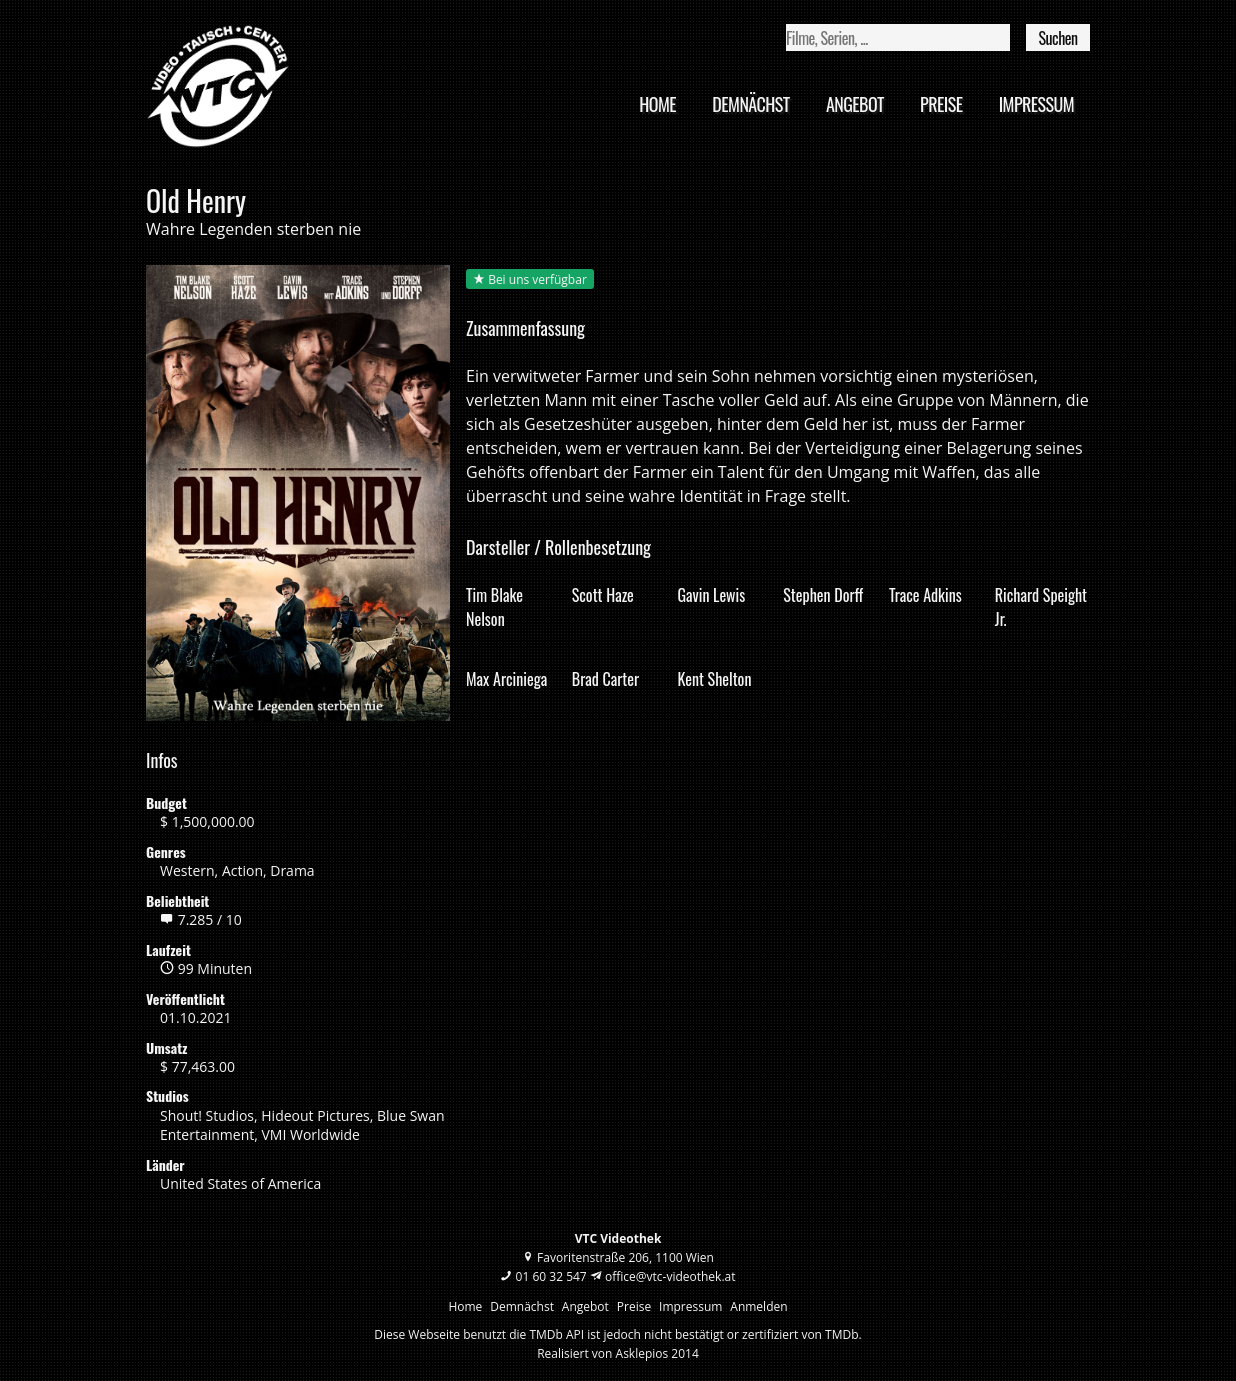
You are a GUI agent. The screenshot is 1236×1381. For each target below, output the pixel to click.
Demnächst (750, 104)
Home (657, 104)
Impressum (1036, 104)
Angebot (855, 104)
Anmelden (758, 1306)
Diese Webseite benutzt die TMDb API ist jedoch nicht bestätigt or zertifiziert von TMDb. (617, 1334)
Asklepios (642, 1353)
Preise (941, 104)
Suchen (1057, 38)
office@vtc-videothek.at (670, 1276)
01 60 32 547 (551, 1276)
